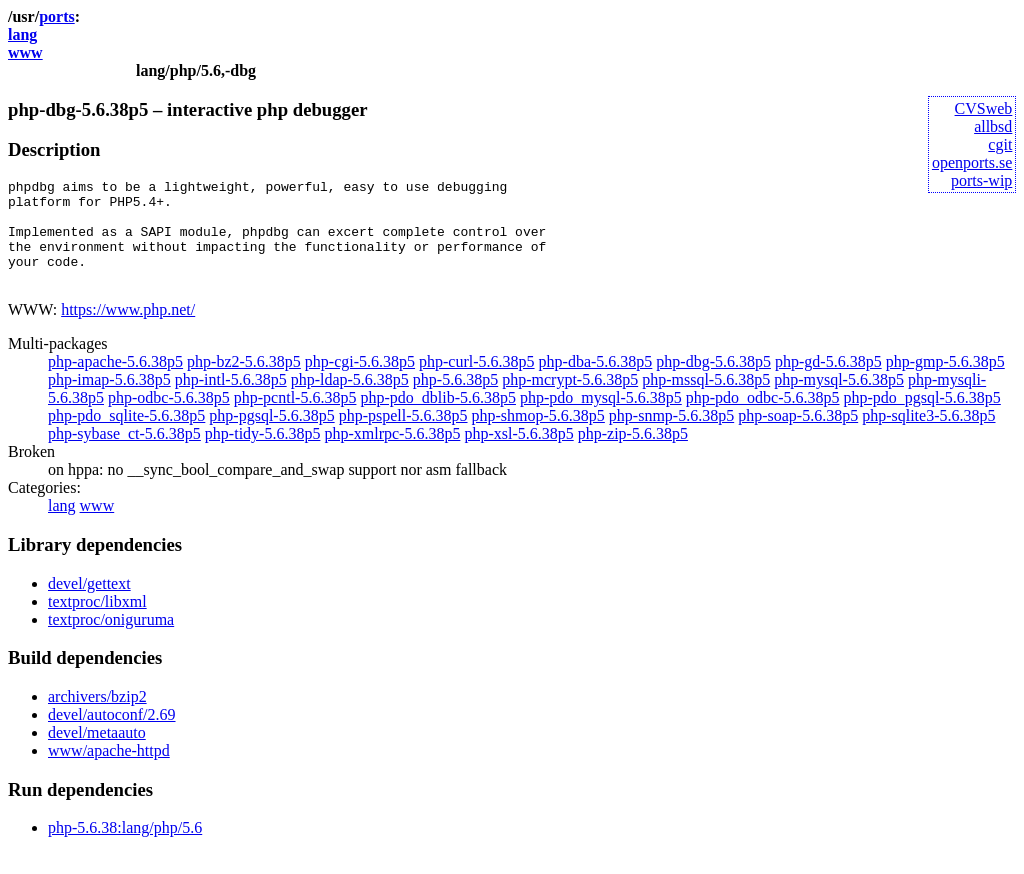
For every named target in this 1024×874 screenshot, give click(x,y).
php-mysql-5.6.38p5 (839, 400)
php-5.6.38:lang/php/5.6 (125, 848)
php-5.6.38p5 (455, 400)
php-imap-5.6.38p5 (109, 400)
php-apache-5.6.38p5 (115, 382)
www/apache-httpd (109, 771)
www (25, 52)
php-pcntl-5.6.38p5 (295, 418)
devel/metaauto (97, 753)
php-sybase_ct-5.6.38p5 (124, 454)
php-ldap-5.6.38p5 (350, 400)
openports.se (972, 162)
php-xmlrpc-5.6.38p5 (392, 454)
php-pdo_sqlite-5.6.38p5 (126, 436)
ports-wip (981, 180)
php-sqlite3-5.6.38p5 (928, 436)
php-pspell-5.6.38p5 (403, 436)
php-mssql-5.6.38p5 (706, 400)
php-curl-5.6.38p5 (477, 382)
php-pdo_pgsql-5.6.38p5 (922, 418)
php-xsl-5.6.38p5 (518, 454)
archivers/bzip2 (97, 717)
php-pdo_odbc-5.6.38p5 (763, 418)
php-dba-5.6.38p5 (596, 382)
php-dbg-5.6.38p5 (713, 382)
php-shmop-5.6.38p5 (538, 436)
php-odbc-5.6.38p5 (169, 418)
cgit (1000, 144)
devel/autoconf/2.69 (112, 735)
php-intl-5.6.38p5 (231, 400)
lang (22, 34)
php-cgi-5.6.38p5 (360, 382)
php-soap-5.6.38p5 (798, 436)
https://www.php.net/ (128, 330)
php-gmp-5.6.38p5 (945, 382)
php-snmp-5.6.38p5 (671, 436)
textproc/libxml (97, 622)
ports (57, 16)
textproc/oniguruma (111, 640)
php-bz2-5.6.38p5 (244, 382)
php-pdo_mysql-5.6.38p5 (601, 418)
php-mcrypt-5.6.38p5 (570, 400)
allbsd (993, 126)
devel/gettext (89, 604)
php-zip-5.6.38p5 (633, 454)
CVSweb (984, 108)
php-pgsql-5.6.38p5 (271, 436)
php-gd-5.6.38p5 (828, 382)
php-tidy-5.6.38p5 (263, 454)
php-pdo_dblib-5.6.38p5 (438, 418)
